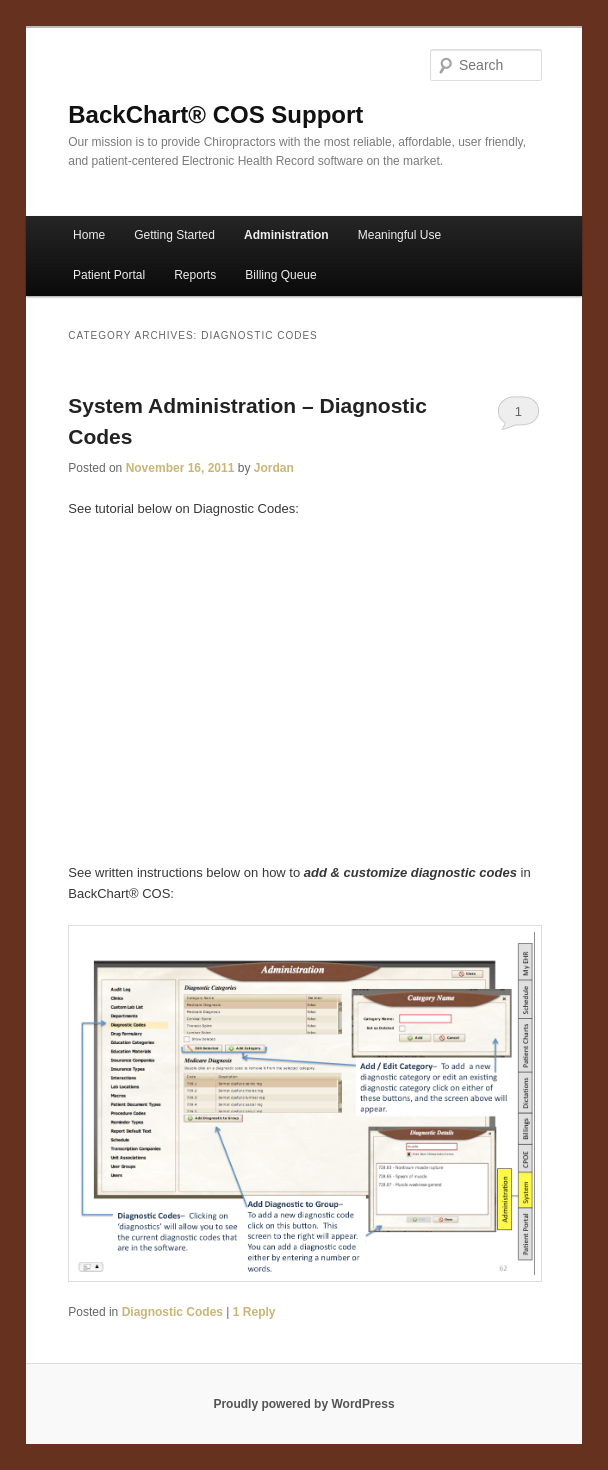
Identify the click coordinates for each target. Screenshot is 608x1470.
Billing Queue (280, 275)
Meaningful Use (399, 235)
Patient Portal (109, 275)
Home (89, 235)
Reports (195, 275)
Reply (254, 1312)
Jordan (274, 468)
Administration (286, 235)
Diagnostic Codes (172, 1312)
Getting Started (174, 235)
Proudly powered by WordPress (303, 1404)
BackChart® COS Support (215, 114)
